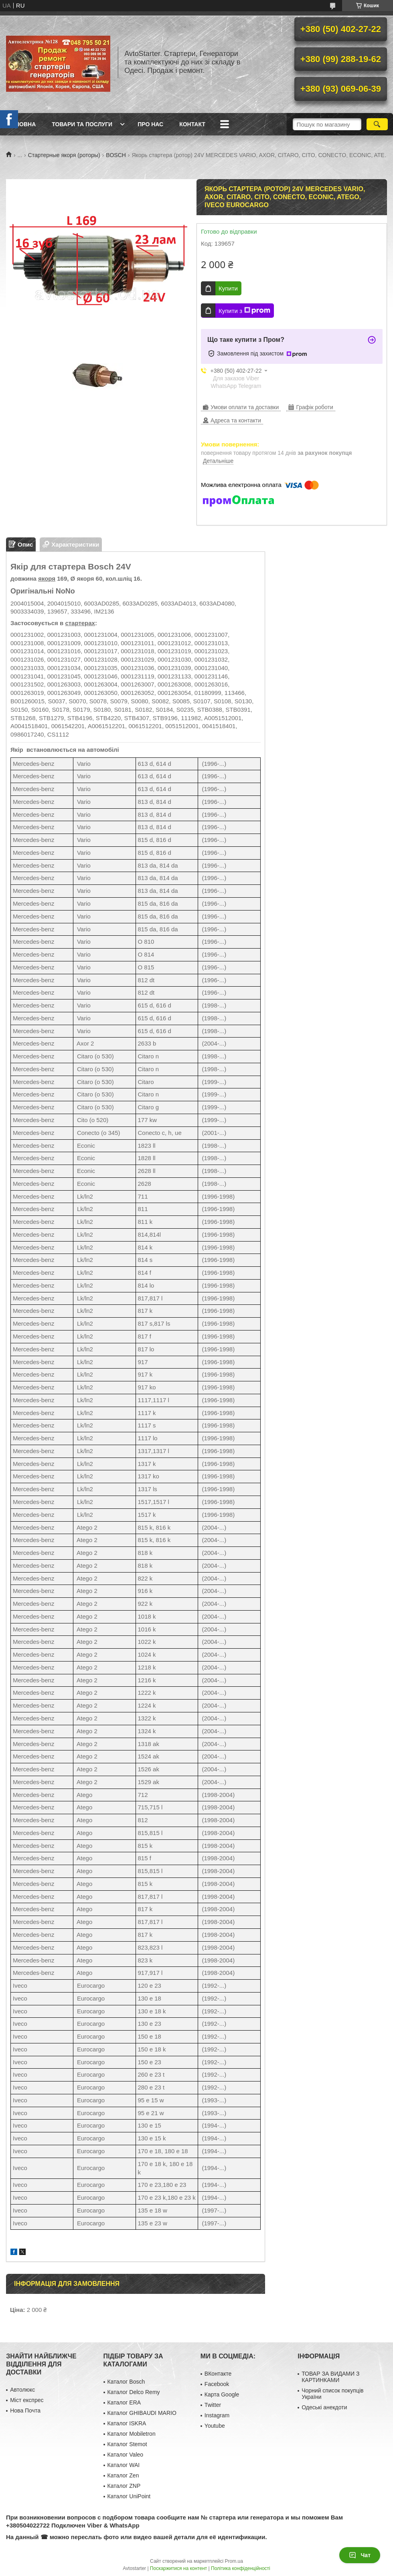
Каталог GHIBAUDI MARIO (141, 2413)
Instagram (217, 2415)
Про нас (150, 124)
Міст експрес (26, 2400)
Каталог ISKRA (126, 2423)
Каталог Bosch (126, 2381)
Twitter (213, 2405)
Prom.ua (234, 2561)
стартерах (80, 623)
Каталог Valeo (125, 2454)
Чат (360, 2555)
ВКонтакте (218, 2373)
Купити (228, 288)
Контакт (192, 124)
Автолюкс (22, 2389)
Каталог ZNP (124, 2486)
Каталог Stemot (127, 2444)
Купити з (244, 310)
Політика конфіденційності (240, 2568)
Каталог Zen (123, 2475)
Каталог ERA (124, 2402)
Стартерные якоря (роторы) (64, 155)
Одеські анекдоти (324, 2407)
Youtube (215, 2426)
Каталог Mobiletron (131, 2434)
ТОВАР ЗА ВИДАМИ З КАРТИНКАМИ (330, 2376)
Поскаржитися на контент (178, 2568)
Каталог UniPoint (129, 2496)
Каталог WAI (123, 2465)
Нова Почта (25, 2410)
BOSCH (116, 155)
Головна (22, 124)
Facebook (217, 2384)
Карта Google (222, 2394)
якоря (46, 578)
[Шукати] (377, 124)
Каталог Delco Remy (133, 2392)
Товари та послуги (82, 124)
